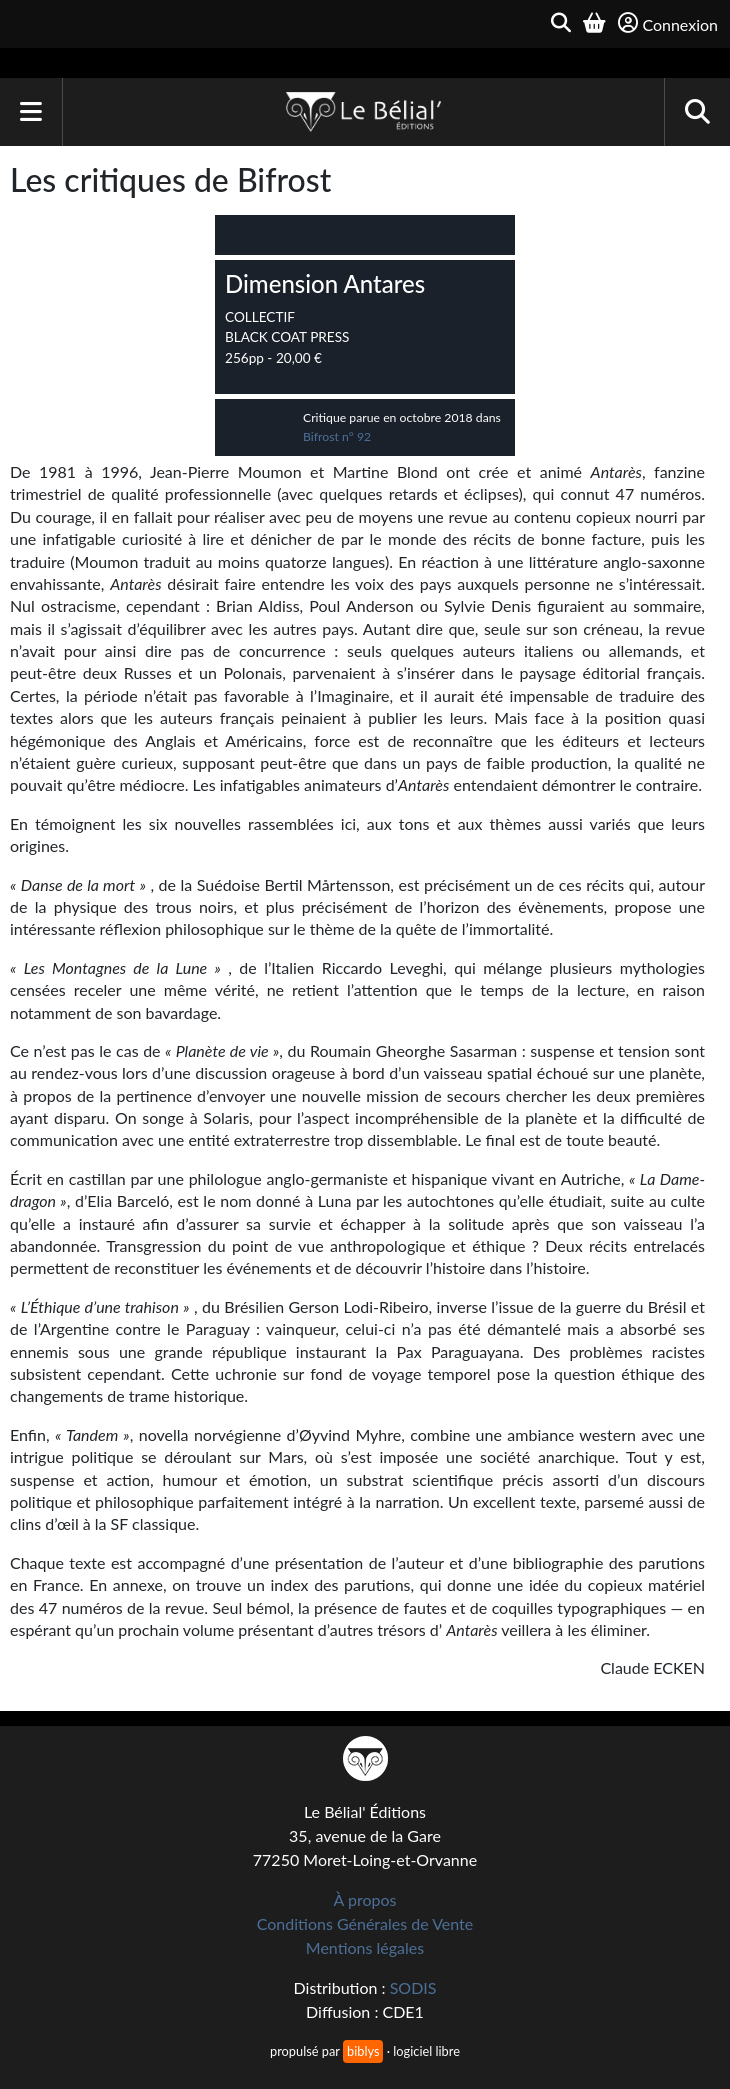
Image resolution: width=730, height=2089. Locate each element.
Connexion (668, 23)
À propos (365, 1899)
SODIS (413, 1987)
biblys (363, 2051)
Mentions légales (365, 1947)
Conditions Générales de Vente (365, 1923)
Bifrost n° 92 (337, 436)
